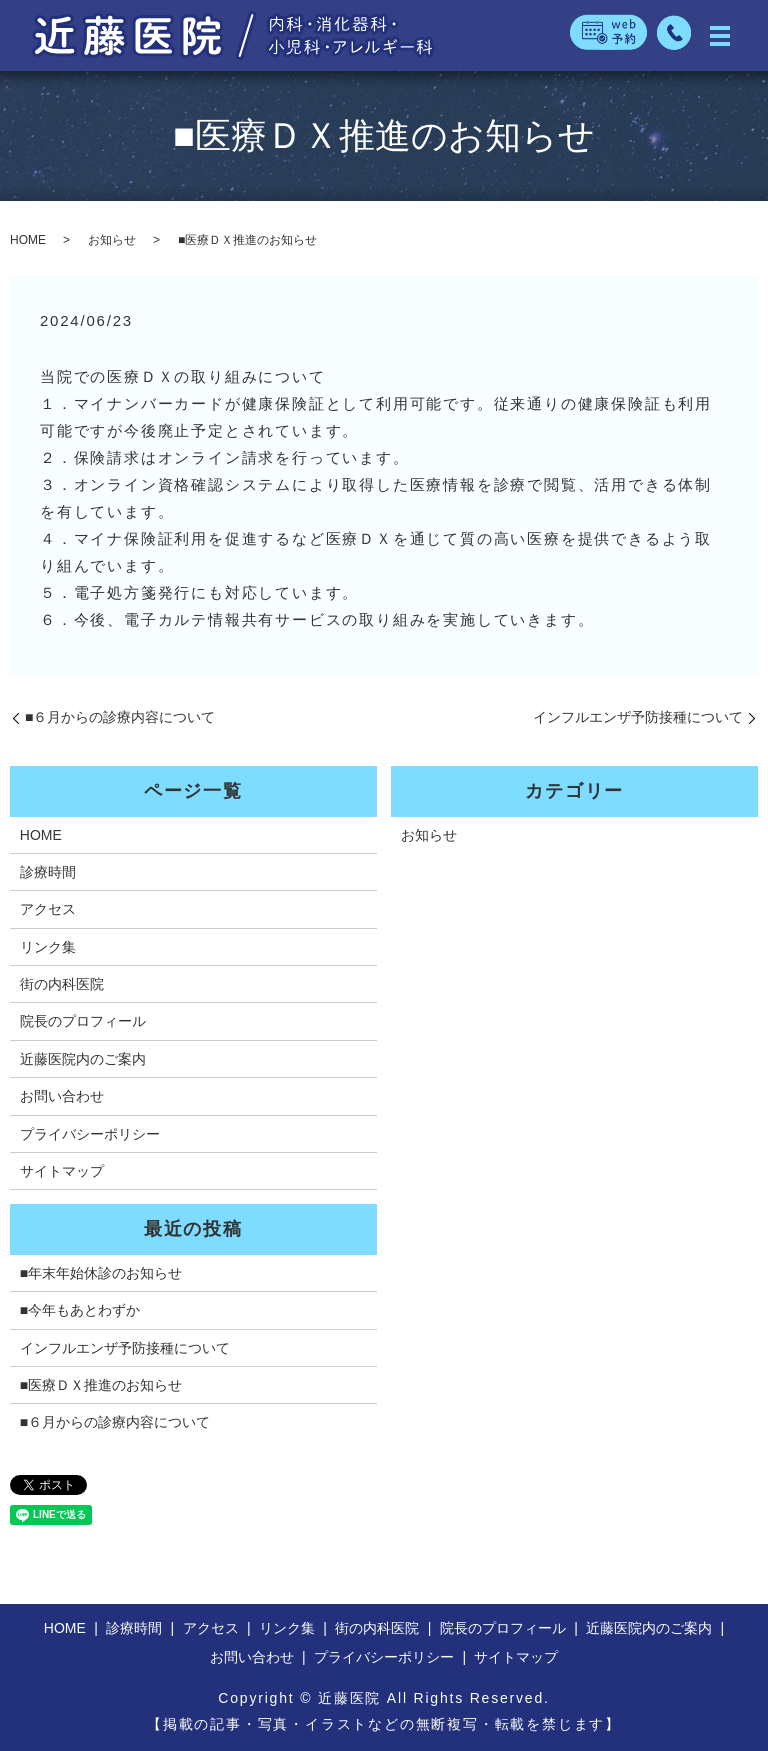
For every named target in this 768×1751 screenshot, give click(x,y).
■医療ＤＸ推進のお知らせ (101, 1385)
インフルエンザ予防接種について (638, 717)
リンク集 (48, 947)
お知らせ (112, 240)
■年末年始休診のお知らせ (101, 1273)
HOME (28, 240)
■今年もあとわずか (80, 1310)
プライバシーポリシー (90, 1134)
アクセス (48, 909)
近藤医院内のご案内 (83, 1059)
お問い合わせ (62, 1096)
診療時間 (48, 872)
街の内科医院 (62, 984)
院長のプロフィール (83, 1021)
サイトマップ (62, 1171)
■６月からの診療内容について (120, 717)
